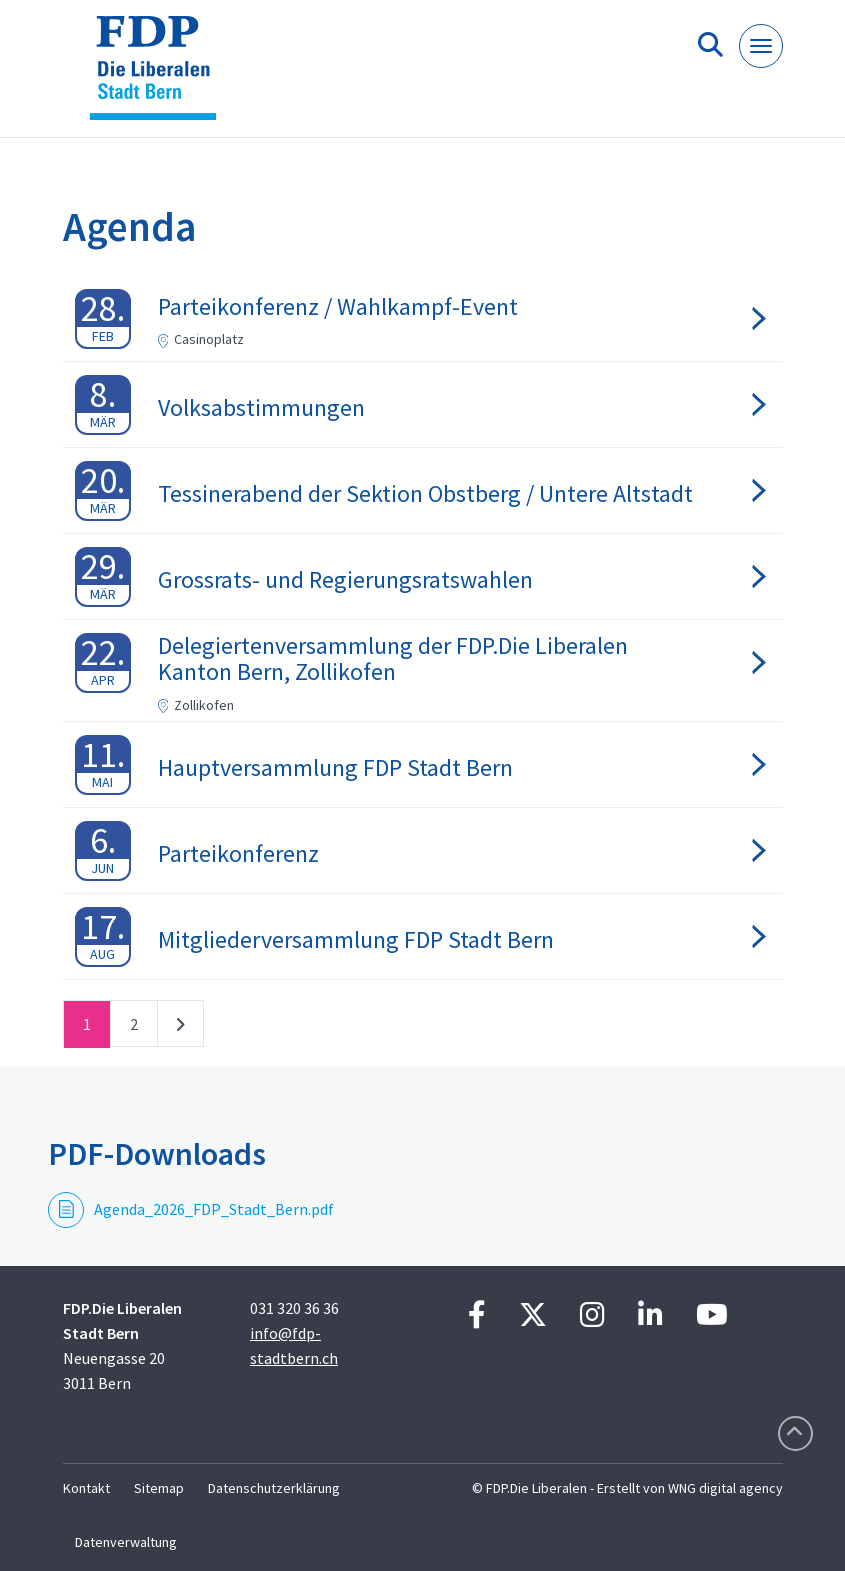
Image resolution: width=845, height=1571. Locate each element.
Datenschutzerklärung (274, 1488)
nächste (180, 1028)
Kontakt (86, 1488)
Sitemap (159, 1488)
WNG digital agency (725, 1488)
